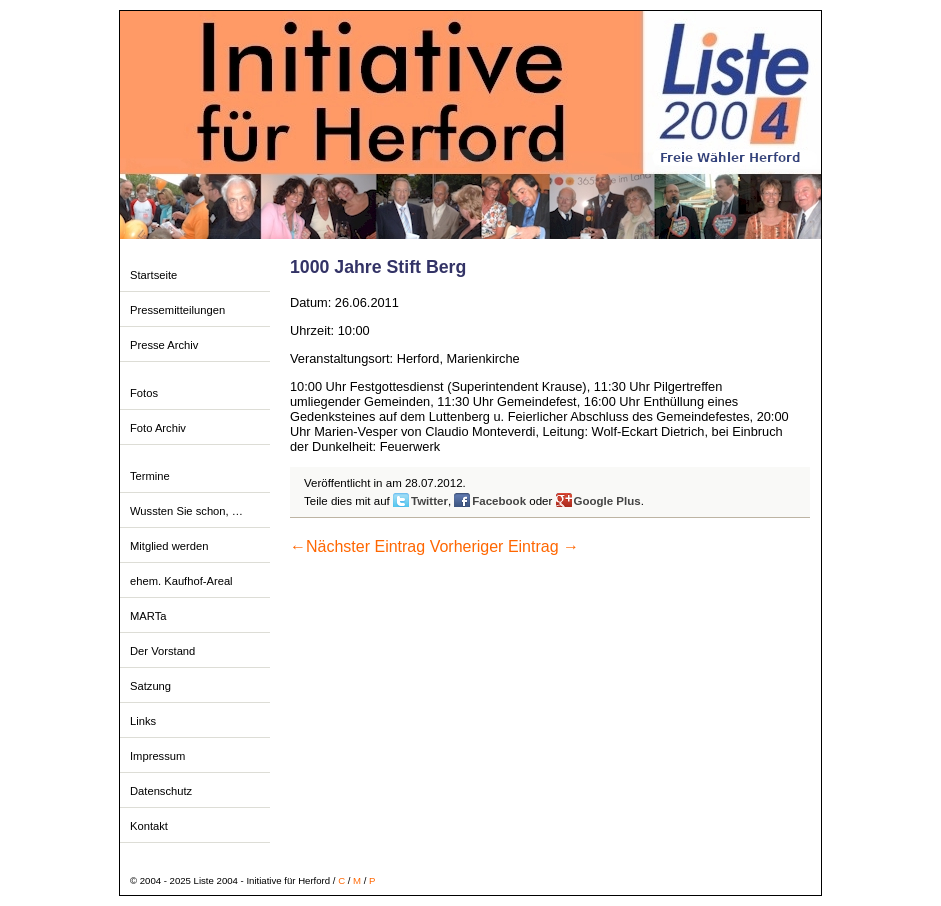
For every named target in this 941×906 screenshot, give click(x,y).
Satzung (150, 686)
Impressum (157, 756)
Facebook (499, 501)
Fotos (144, 393)
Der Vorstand (162, 651)
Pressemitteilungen (177, 310)
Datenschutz (161, 791)
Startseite (153, 275)
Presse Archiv (164, 345)
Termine (150, 476)
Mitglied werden (169, 546)
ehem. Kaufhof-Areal (181, 581)
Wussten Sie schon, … (186, 511)
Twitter (429, 501)
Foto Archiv (158, 428)
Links (143, 721)
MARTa (148, 616)
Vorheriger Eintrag (504, 546)
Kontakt (149, 826)
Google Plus (607, 501)
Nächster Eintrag (357, 546)
